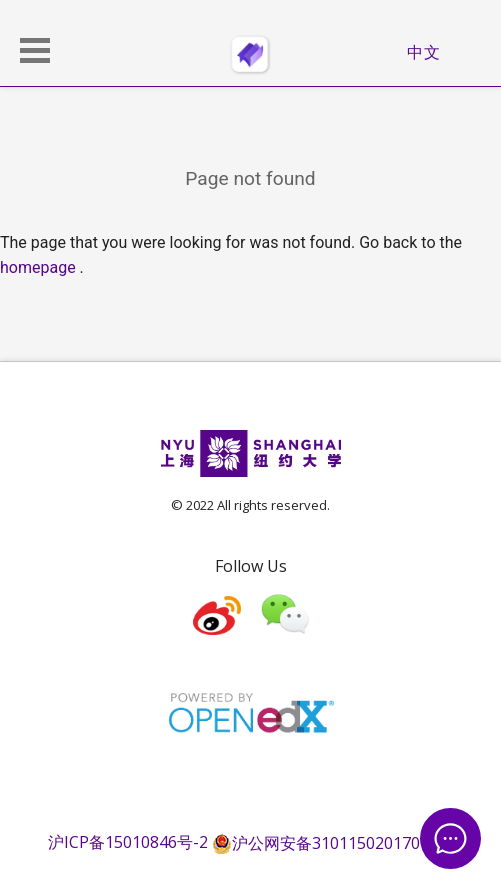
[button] (35, 50)
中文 (424, 52)
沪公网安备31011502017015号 (333, 843)
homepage (38, 267)
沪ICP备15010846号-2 (128, 843)
